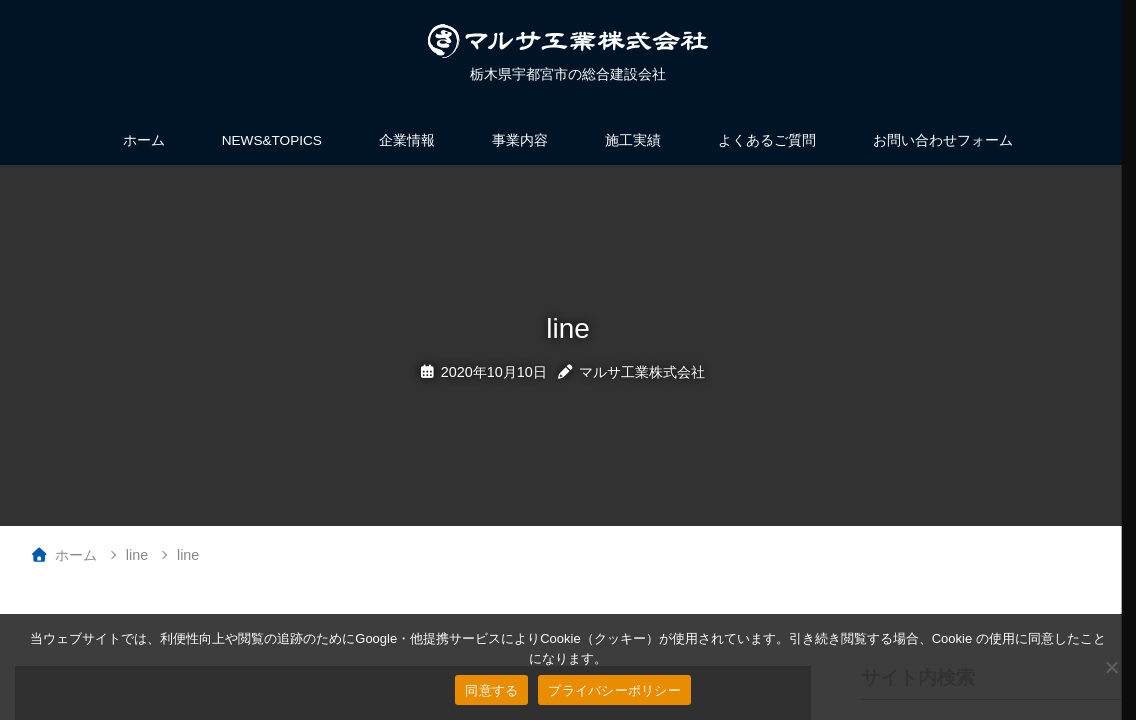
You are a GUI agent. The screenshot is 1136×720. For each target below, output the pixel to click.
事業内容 (520, 140)
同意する (491, 690)
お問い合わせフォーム (943, 140)
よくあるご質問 (767, 140)
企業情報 (407, 140)
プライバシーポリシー (614, 690)
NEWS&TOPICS (272, 140)
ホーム (144, 140)
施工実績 (633, 140)
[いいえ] (1111, 667)
